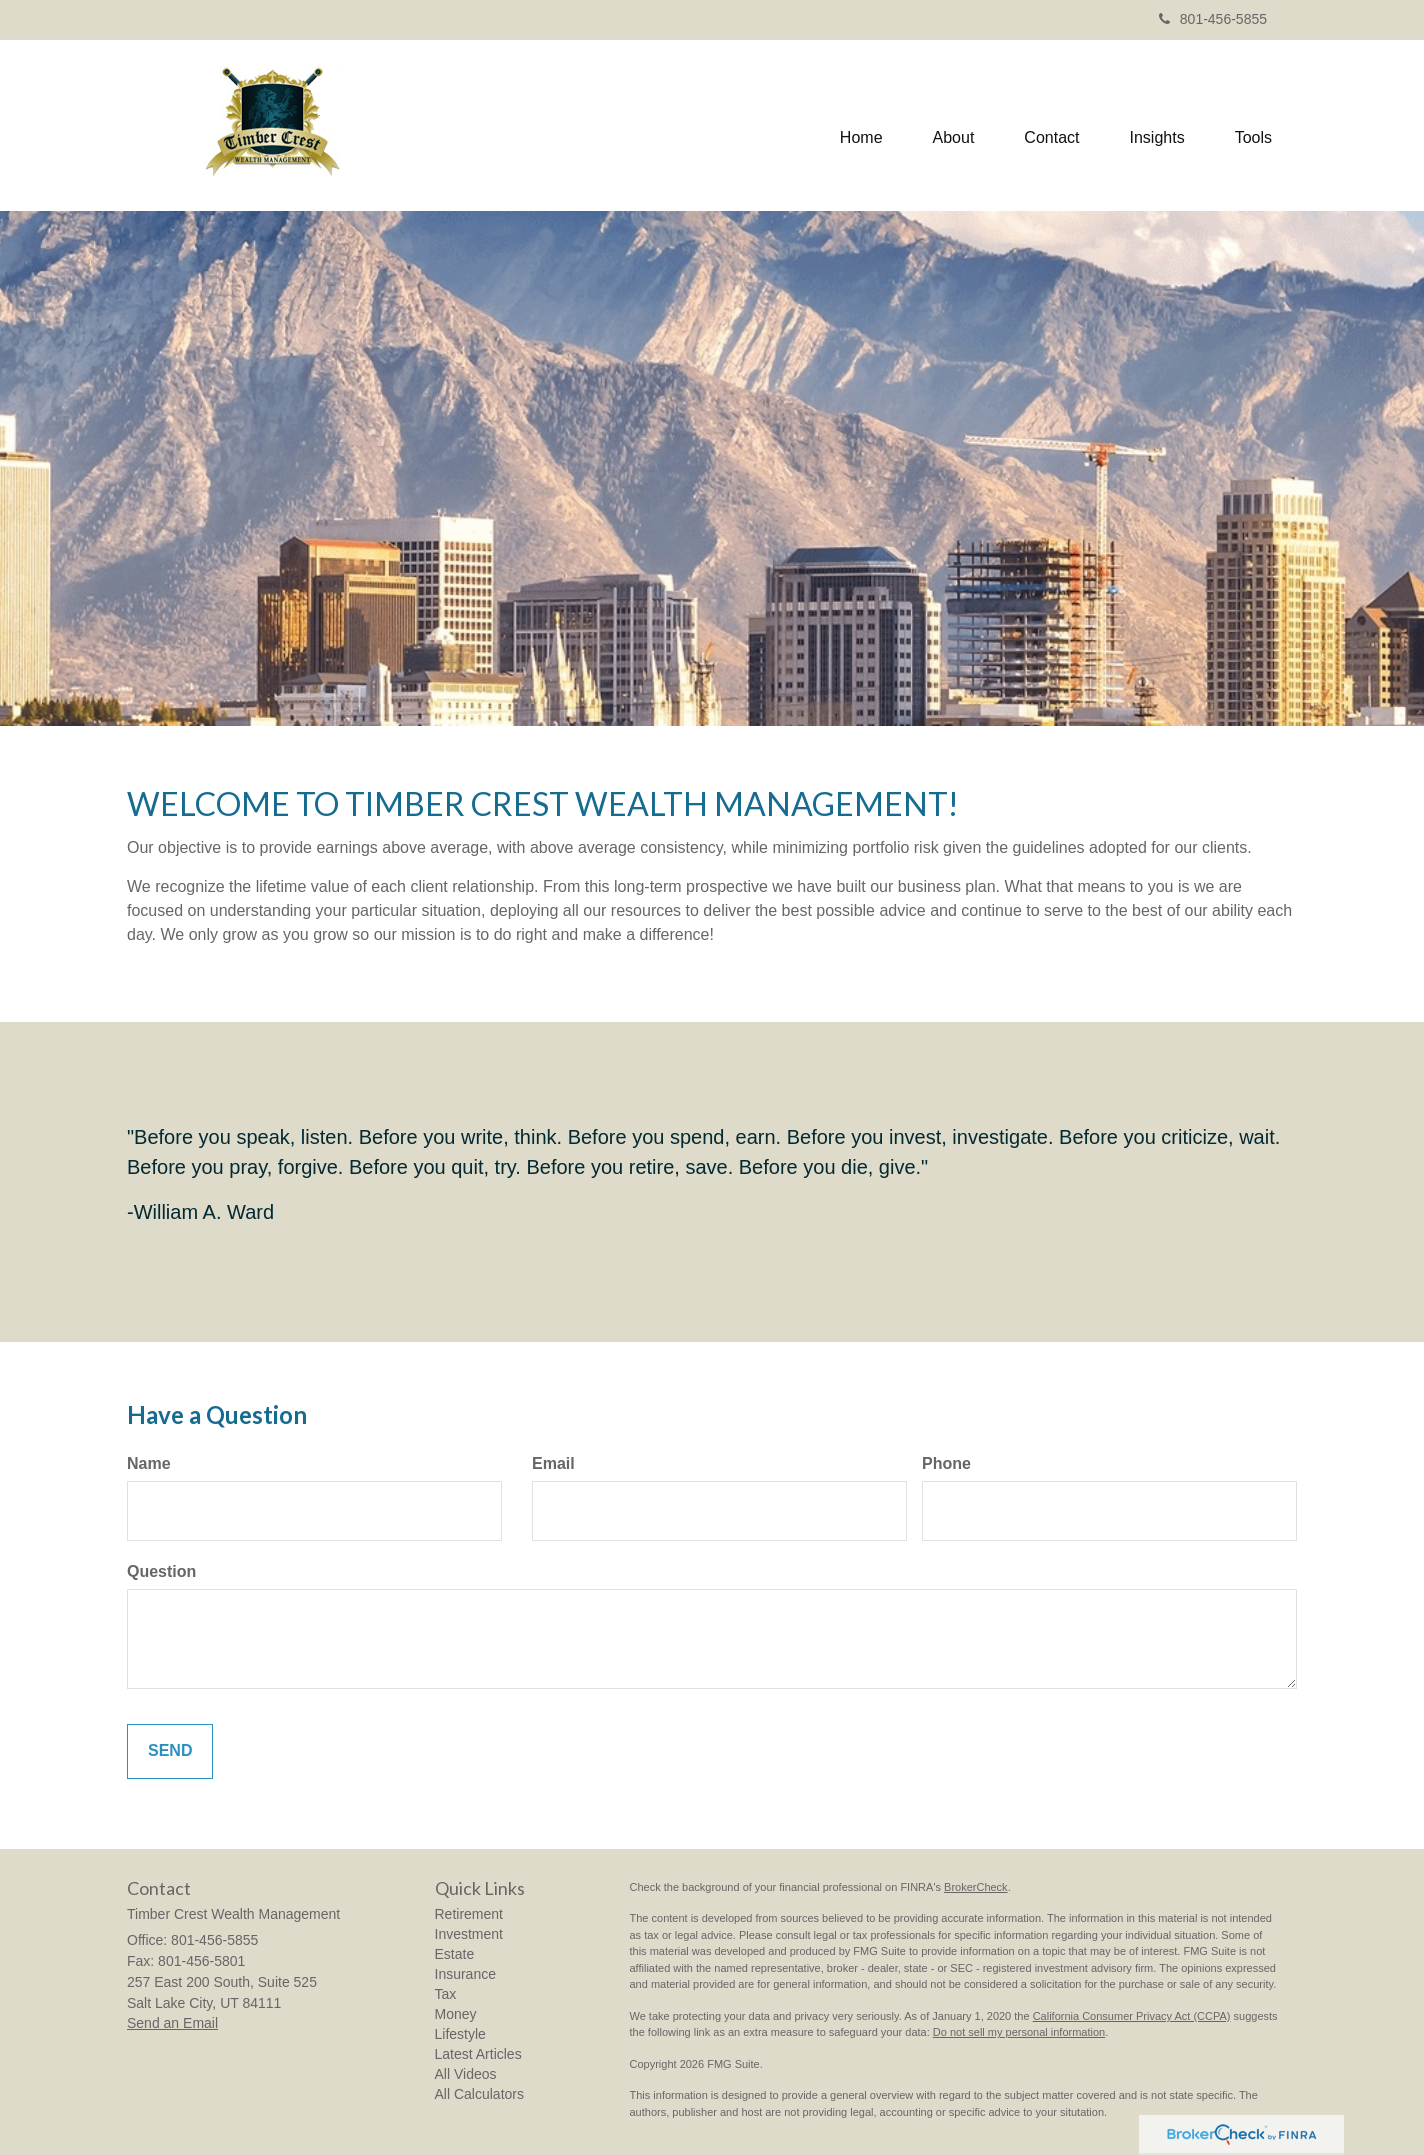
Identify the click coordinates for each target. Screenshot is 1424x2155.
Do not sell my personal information (1019, 2032)
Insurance (465, 1974)
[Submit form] (170, 1751)
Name (149, 1463)
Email (553, 1463)
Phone (946, 1463)
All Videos (466, 2074)
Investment (469, 1934)
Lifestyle (460, 2034)
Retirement (469, 1914)
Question (161, 1571)
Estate (455, 1954)
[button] (954, 125)
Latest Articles (478, 2054)
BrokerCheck (976, 1887)
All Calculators (479, 2094)
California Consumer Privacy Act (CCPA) (1132, 2016)
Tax (446, 1994)
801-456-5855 (1213, 19)
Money (456, 2014)
